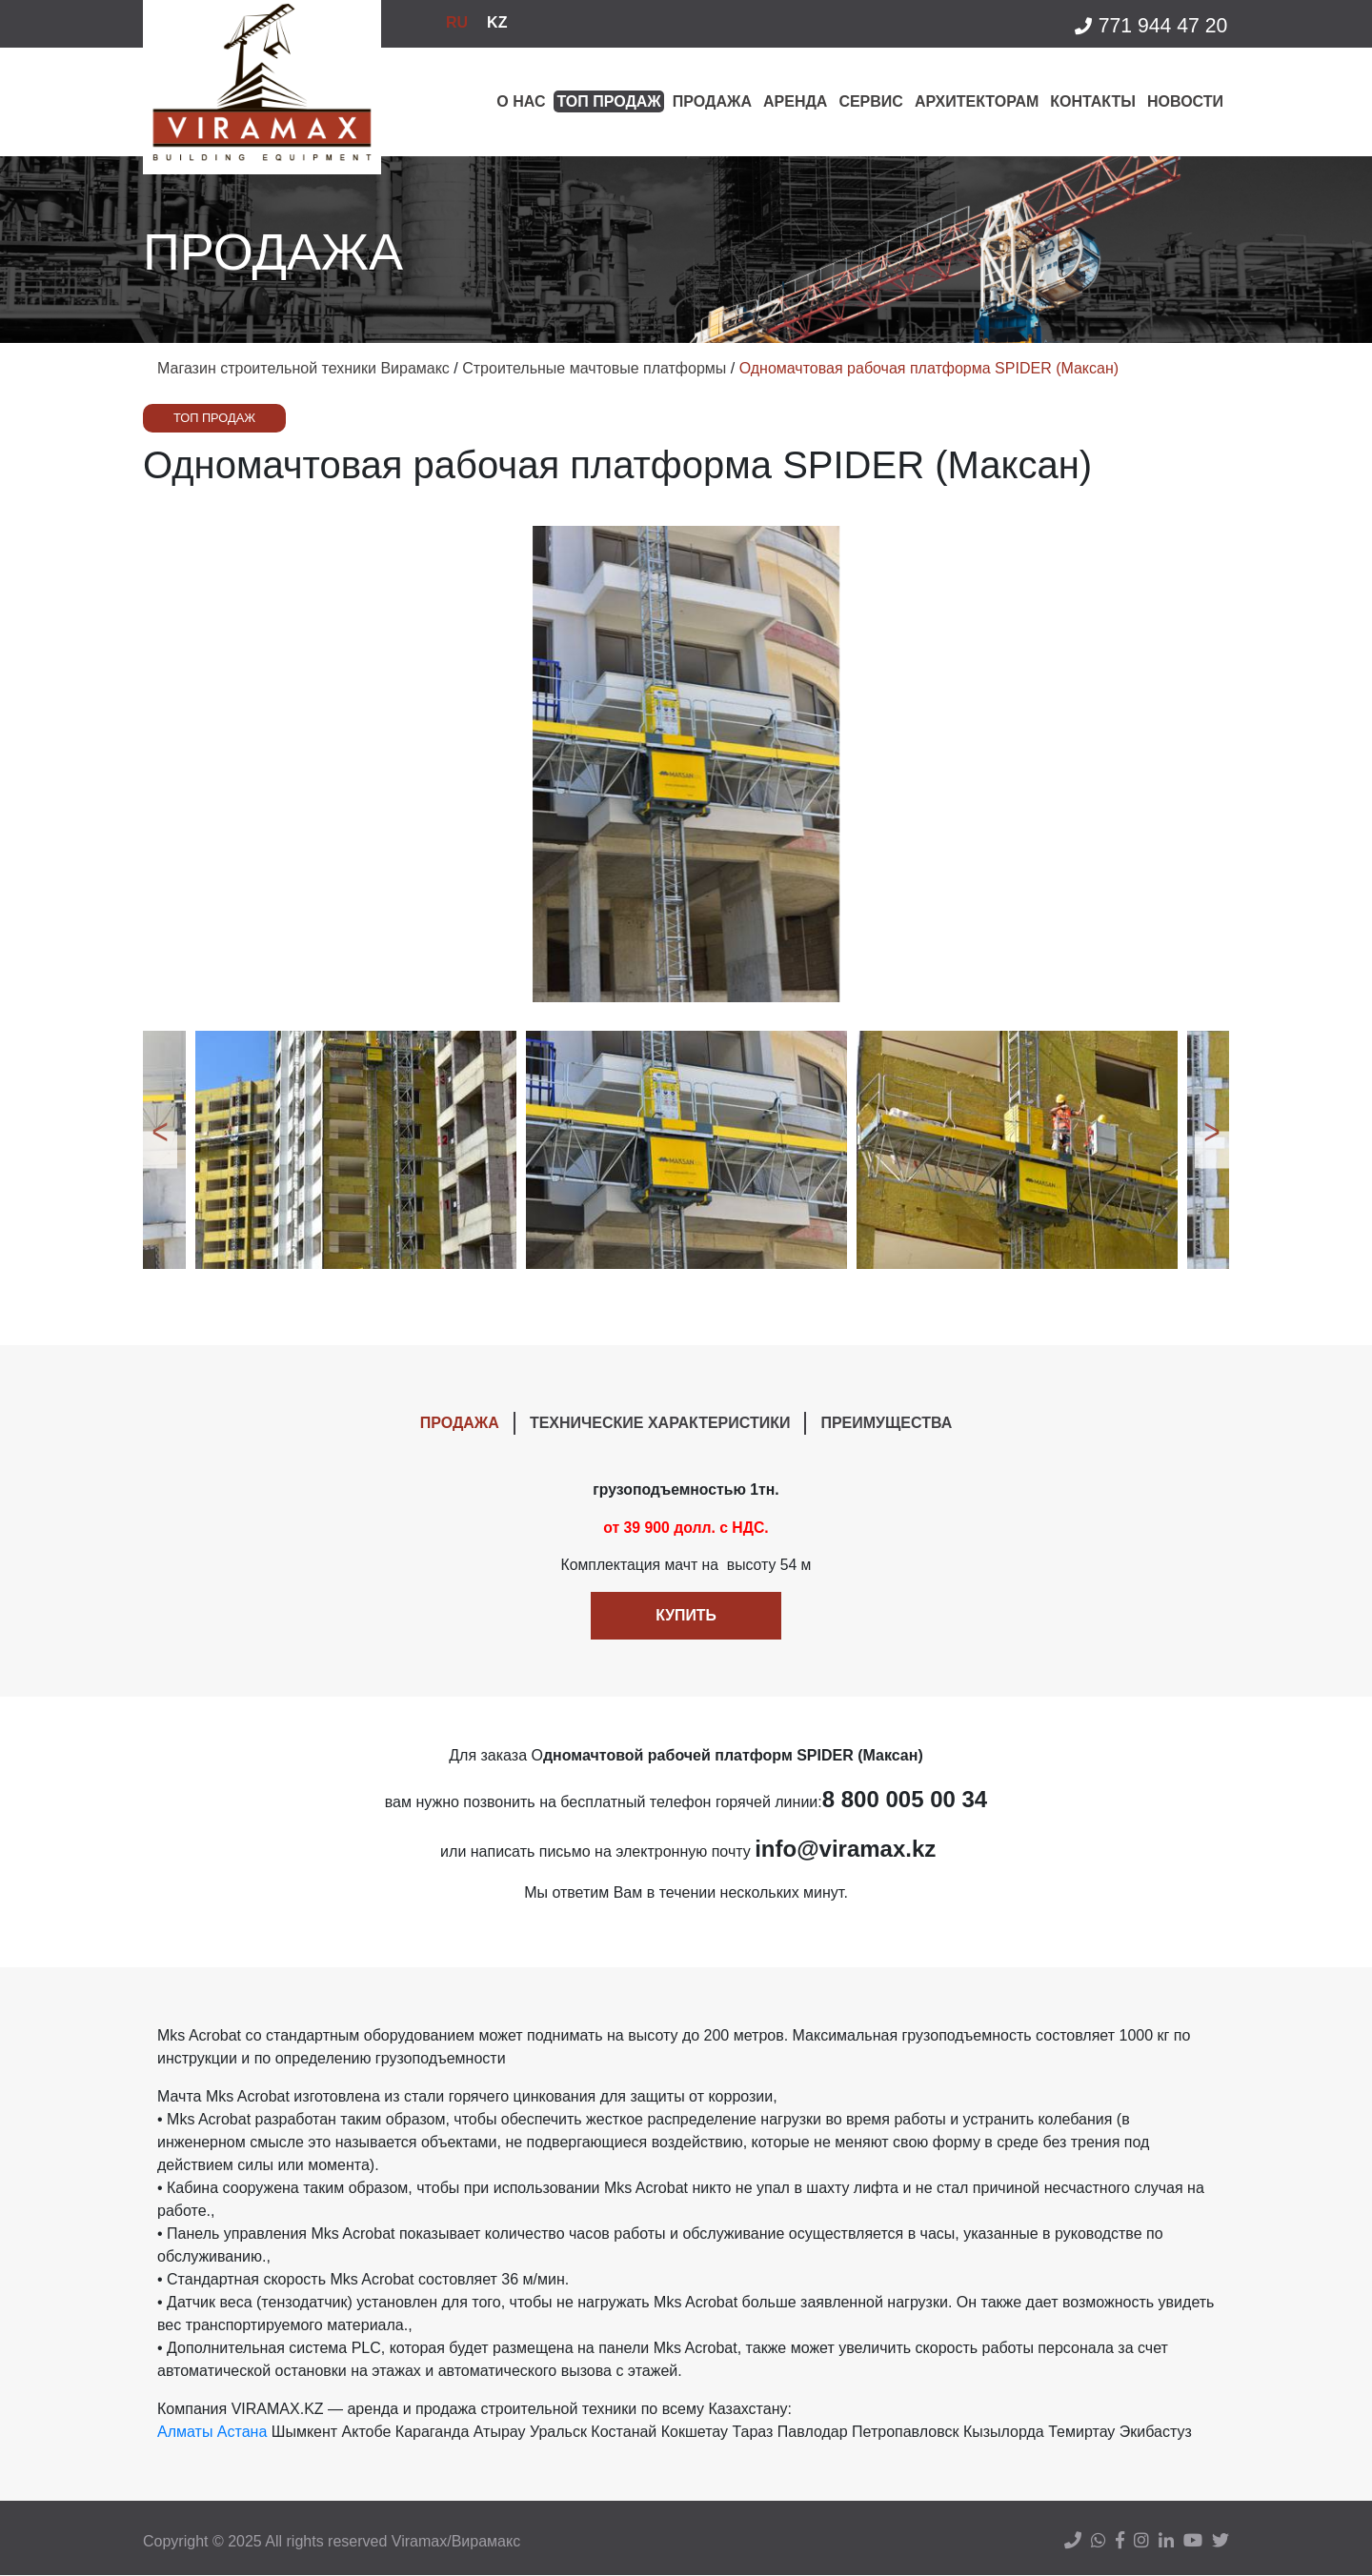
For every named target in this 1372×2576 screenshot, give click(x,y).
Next (1214, 1150)
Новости (1185, 101)
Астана (242, 2433)
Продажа (712, 101)
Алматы (184, 2433)
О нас (520, 101)
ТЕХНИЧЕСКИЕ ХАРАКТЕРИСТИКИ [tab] (660, 1423)
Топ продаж (608, 101)
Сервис (870, 101)
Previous (157, 1150)
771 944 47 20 (1150, 26)
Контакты (1093, 101)
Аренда (795, 101)
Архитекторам (977, 101)
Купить (686, 1616)
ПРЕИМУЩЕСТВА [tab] (886, 1423)
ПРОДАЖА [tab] (459, 1423)
